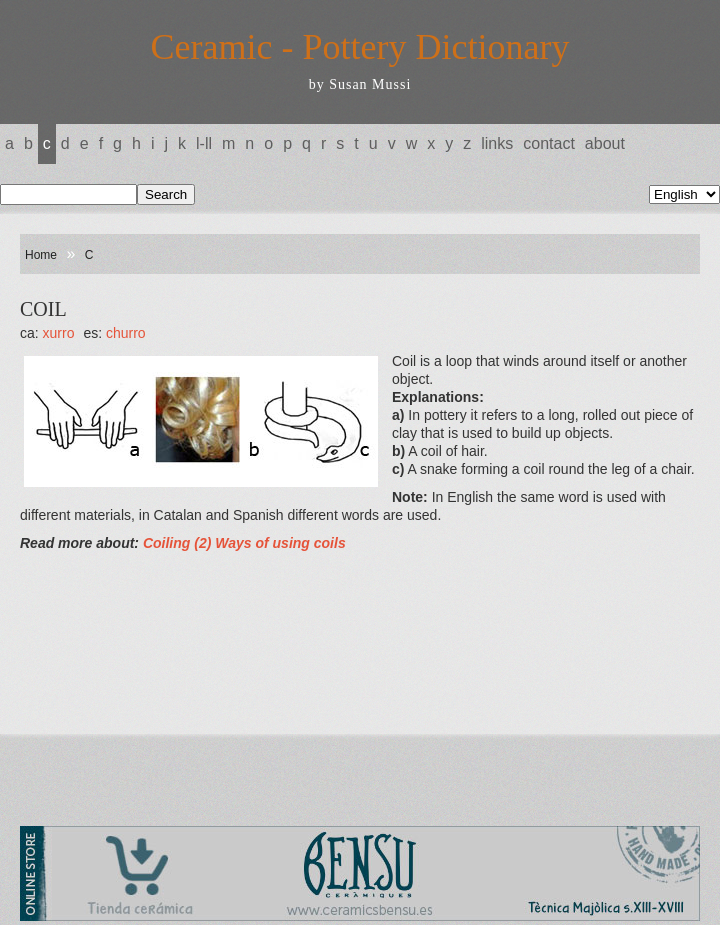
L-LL (204, 143)
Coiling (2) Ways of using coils (244, 543)
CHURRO (126, 333)
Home (41, 255)
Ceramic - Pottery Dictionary (360, 47)
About (605, 143)
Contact (549, 143)
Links (497, 143)
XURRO (59, 333)
